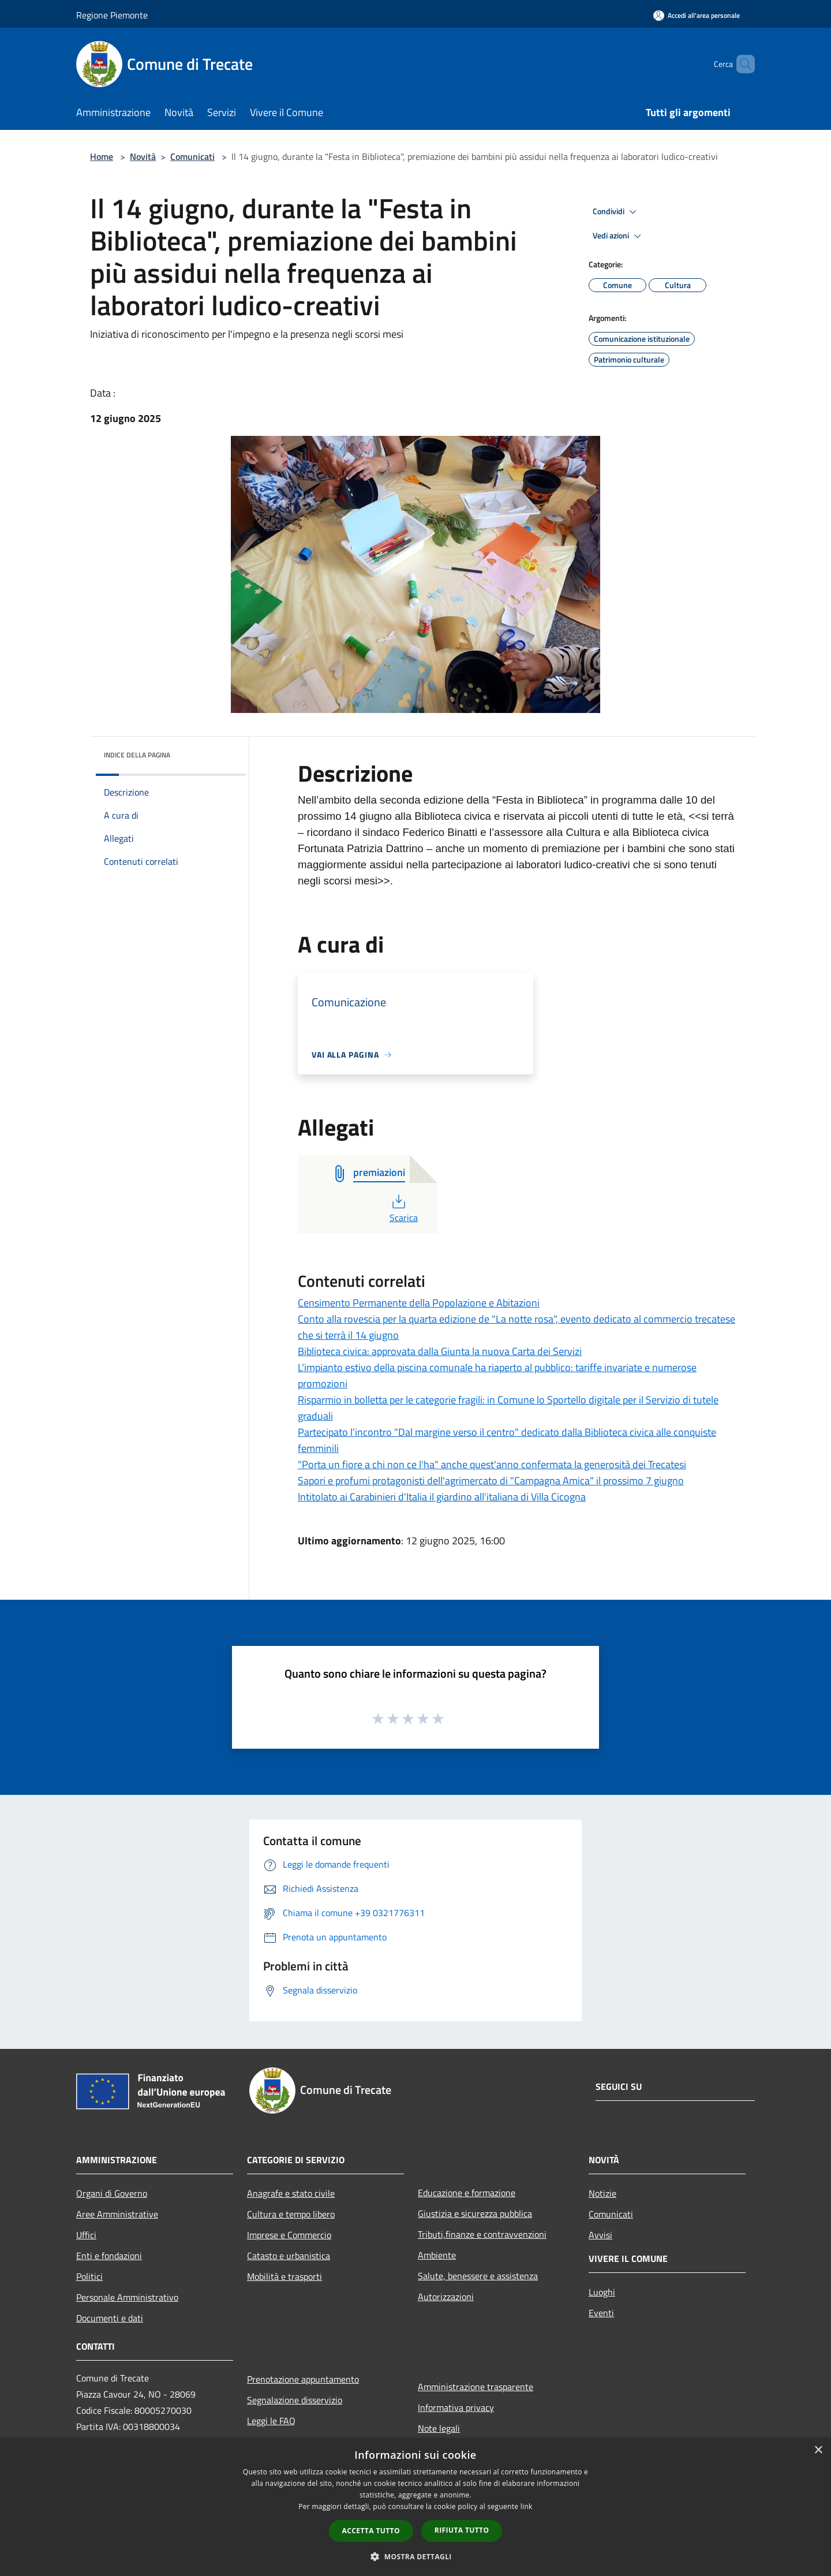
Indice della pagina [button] (137, 754)
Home (101, 156)
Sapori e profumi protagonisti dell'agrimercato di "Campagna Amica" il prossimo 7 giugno (491, 1480)
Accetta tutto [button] (371, 2531)
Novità (143, 156)
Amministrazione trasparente (475, 2387)
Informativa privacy (456, 2407)
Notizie (602, 2193)
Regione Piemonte (112, 15)
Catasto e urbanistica (288, 2256)
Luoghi (602, 2292)
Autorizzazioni (446, 2297)
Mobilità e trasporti (284, 2276)
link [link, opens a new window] (527, 2506)
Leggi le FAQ (271, 2421)
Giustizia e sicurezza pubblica (475, 2213)
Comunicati (192, 156)
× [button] (818, 2450)
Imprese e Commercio (289, 2235)
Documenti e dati (109, 2318)
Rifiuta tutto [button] (462, 2530)
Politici (89, 2276)
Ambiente (437, 2255)
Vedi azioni (619, 236)
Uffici (86, 2235)
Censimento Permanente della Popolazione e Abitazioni (419, 1303)
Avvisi (600, 2235)
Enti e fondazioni (109, 2256)
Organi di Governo (111, 2193)
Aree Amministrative (117, 2214)
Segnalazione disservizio (294, 2400)
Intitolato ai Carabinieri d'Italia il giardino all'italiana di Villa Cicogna (442, 1496)
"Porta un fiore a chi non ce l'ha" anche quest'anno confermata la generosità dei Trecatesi (492, 1464)
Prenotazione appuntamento (303, 2379)
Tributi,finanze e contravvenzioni (482, 2234)
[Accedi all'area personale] (696, 15)
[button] (415, 2556)
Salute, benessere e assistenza (478, 2276)
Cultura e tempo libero (291, 2214)
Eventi (601, 2313)
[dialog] (415, 2507)
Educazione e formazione (466, 2193)
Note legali (439, 2428)
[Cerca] (741, 64)
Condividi (616, 212)
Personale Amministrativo (127, 2297)
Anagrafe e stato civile (291, 2193)
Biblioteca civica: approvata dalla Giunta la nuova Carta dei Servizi (440, 1351)
